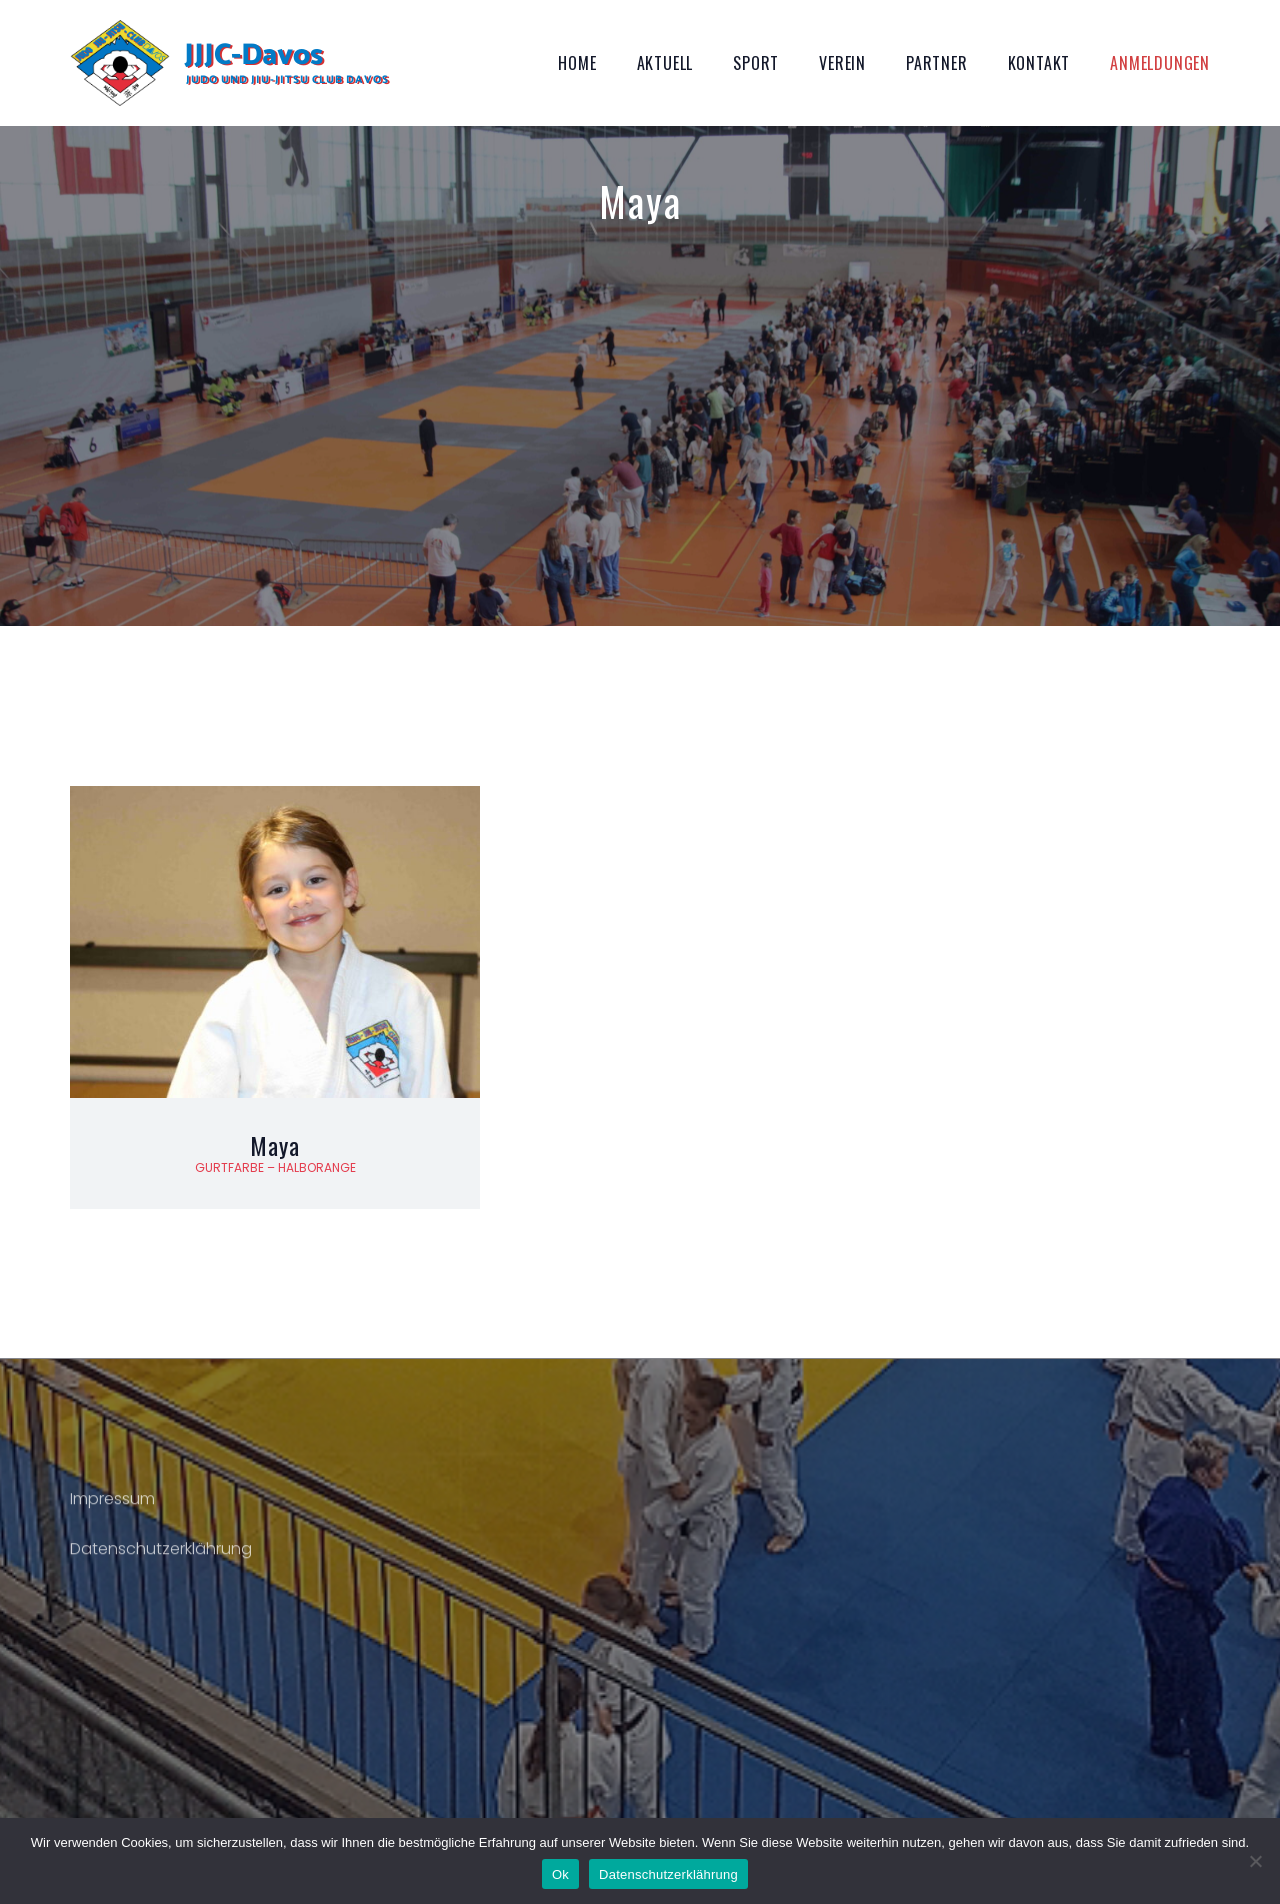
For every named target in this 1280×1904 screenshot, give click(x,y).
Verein (842, 63)
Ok (560, 1874)
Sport (756, 63)
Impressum (112, 1511)
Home (577, 63)
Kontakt (1039, 63)
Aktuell (665, 63)
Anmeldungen (1160, 63)
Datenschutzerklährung (161, 1561)
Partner (937, 63)
